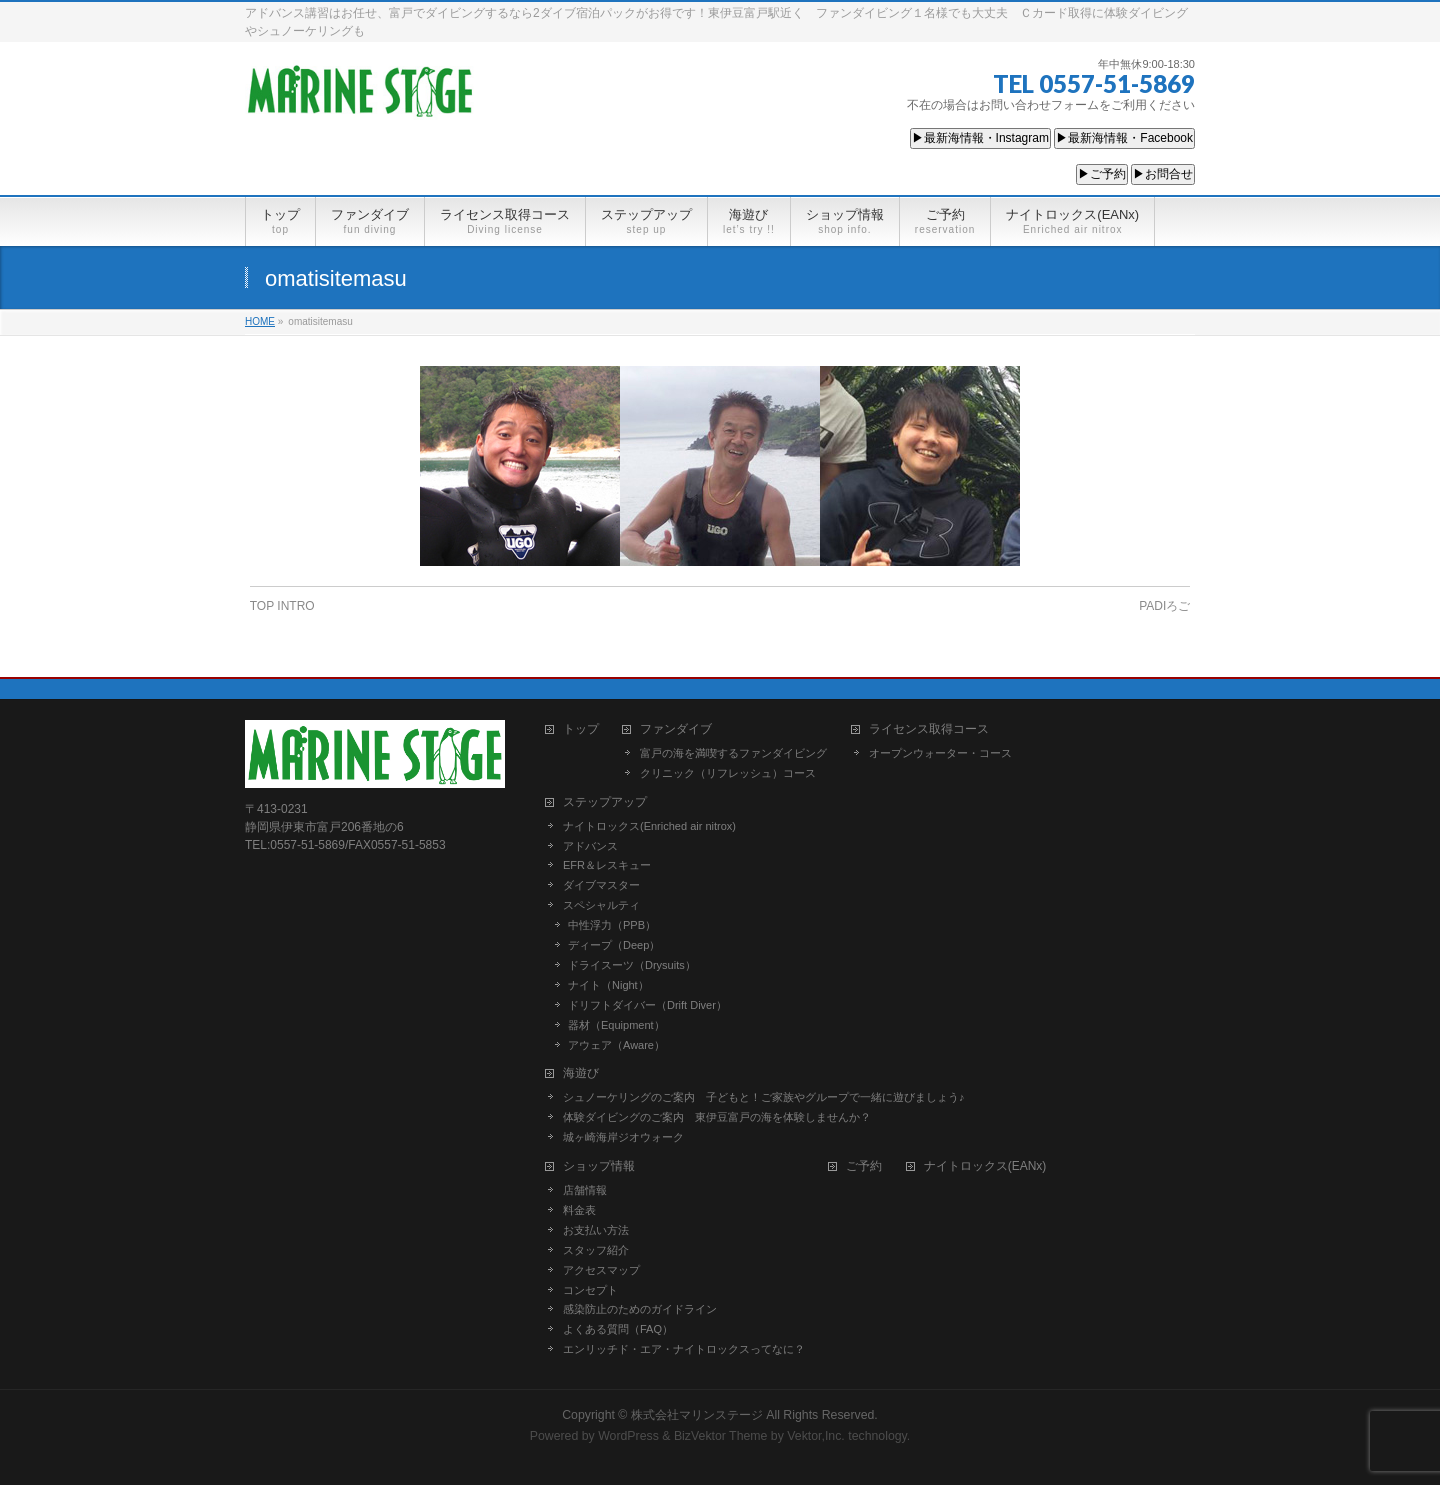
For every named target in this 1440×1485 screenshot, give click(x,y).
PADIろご (1164, 606)
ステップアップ (605, 800)
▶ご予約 (1102, 174)
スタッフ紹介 (596, 1248)
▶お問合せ (1163, 174)
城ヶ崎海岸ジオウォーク (623, 1135)
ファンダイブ (676, 727)
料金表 (579, 1208)
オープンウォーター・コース (940, 751)
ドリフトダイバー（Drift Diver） (647, 1003)
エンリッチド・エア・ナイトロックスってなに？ (684, 1347)
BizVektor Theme (721, 1434)
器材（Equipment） (616, 1023)
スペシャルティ (601, 903)
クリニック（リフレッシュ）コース (728, 771)
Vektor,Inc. (816, 1434)
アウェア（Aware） (616, 1043)
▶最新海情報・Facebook (1124, 138)
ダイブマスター (601, 883)
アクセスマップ (601, 1268)
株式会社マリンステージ (697, 1413)
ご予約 (864, 1164)
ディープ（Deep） (614, 943)
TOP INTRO (282, 606)
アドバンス (590, 844)
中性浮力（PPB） (612, 923)
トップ (581, 727)
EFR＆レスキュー (607, 863)
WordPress (628, 1434)
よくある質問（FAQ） (618, 1327)
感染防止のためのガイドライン (640, 1307)
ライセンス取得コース (929, 727)
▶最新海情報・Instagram (980, 138)
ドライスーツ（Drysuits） (632, 963)
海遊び (581, 1071)
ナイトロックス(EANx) (985, 1164)
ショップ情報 (599, 1164)
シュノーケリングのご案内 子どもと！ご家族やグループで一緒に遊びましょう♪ (764, 1095)
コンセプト (590, 1288)
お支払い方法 (596, 1228)
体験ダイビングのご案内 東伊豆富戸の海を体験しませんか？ (717, 1115)
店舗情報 (585, 1188)
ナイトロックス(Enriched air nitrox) (649, 824)
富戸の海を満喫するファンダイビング (733, 751)
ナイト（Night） (608, 983)
